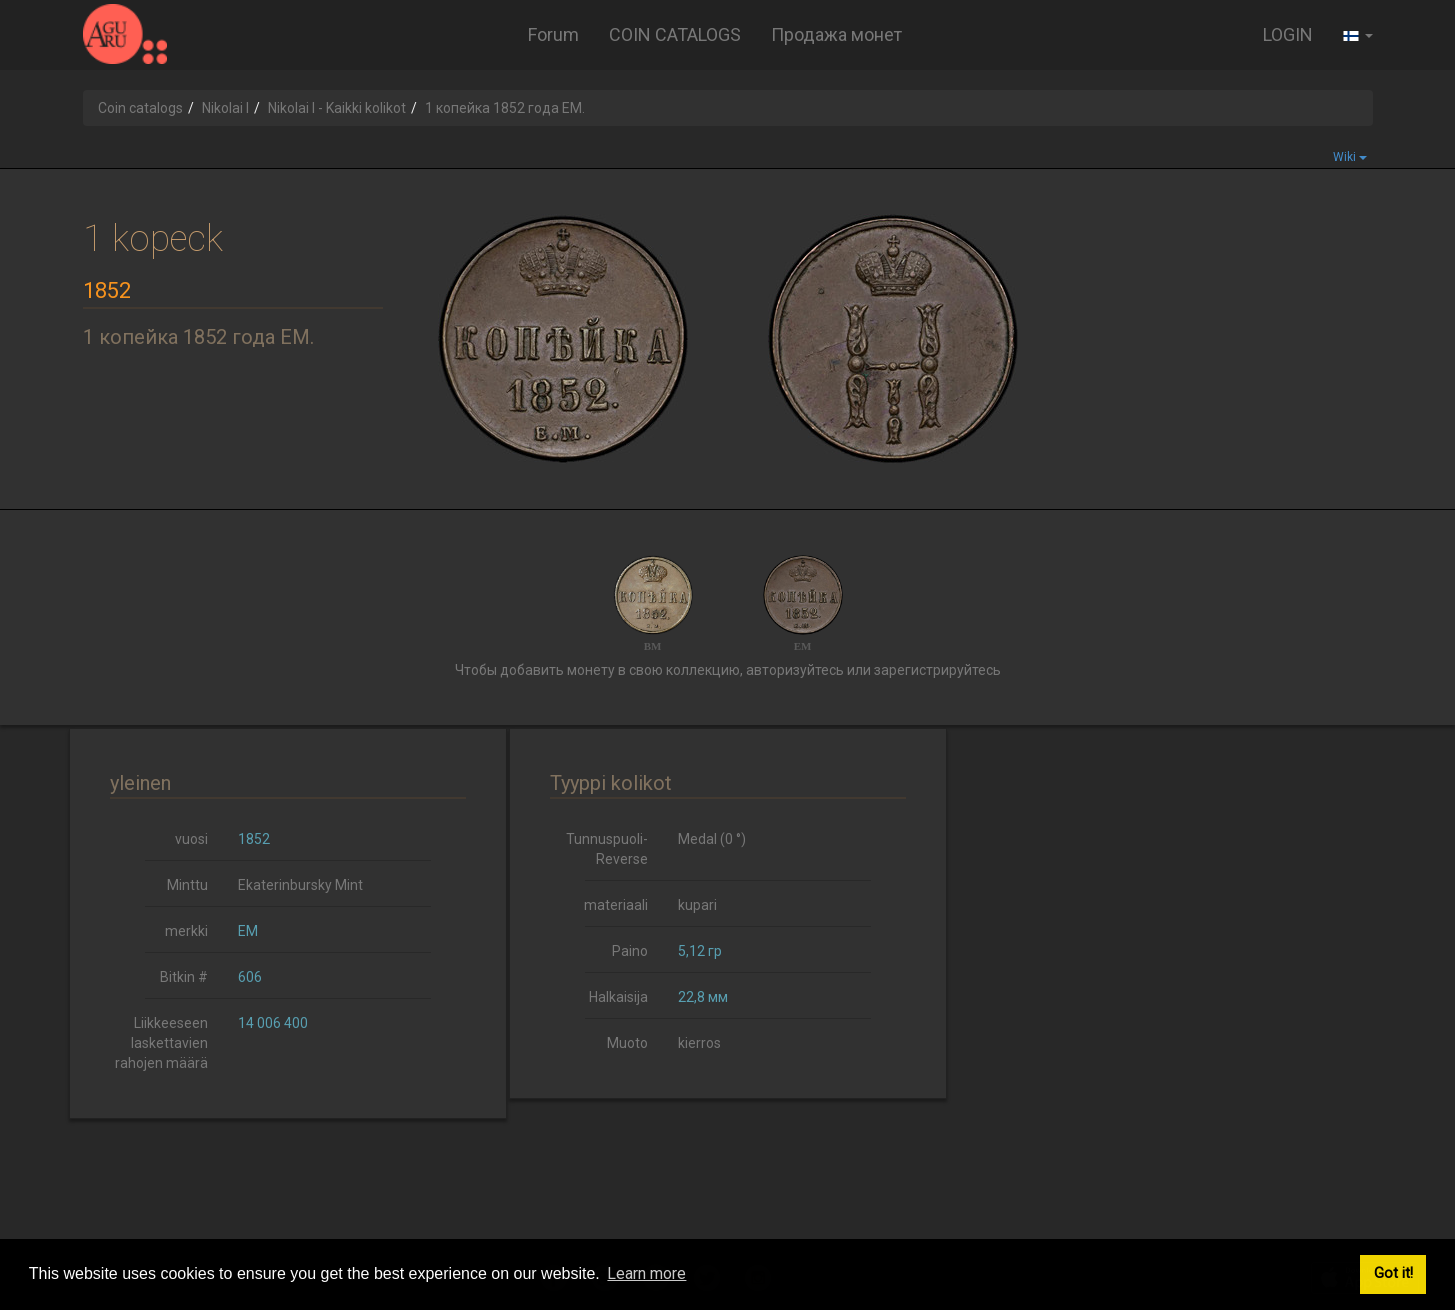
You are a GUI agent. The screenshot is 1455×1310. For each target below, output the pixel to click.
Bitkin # (184, 977)
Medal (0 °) (712, 839)
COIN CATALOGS (675, 34)
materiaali (616, 905)
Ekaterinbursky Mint (300, 885)
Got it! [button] (1393, 1273)
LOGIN (1288, 34)
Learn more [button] (646, 1273)
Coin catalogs (140, 108)
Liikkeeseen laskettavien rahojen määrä (161, 1043)
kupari (697, 905)
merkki (186, 931)
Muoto (627, 1043)
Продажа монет (836, 34)
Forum (553, 34)
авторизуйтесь (795, 670)
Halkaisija (618, 997)
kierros (699, 1043)
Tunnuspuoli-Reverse (607, 849)
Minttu (187, 885)
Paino (630, 951)
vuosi (191, 839)
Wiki (1350, 157)
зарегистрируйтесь (937, 670)
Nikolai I (225, 108)
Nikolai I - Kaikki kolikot (337, 108)
